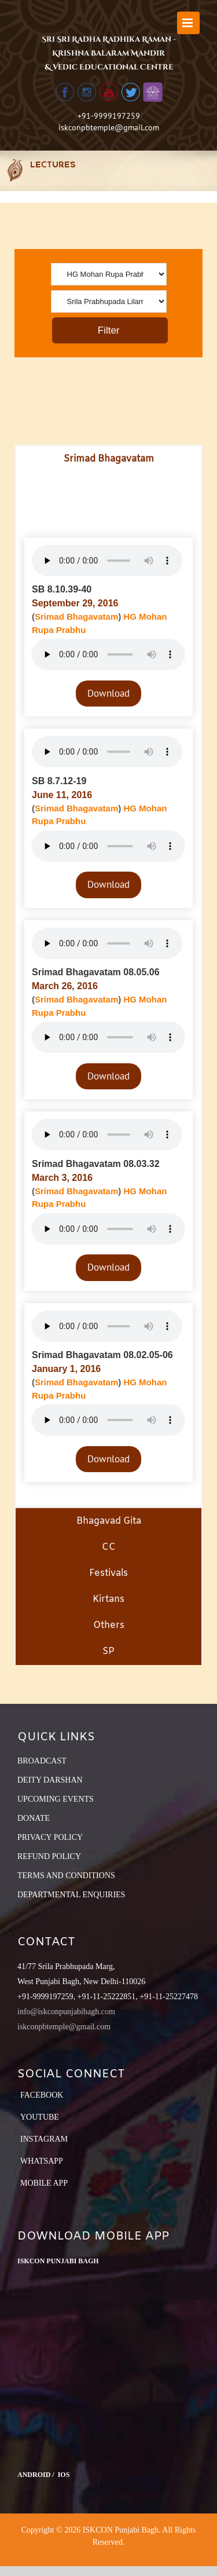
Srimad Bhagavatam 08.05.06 (96, 972)
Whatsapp (41, 2161)
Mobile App (44, 2183)
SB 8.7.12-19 (59, 781)
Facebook (41, 2095)
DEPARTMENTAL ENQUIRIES (71, 1894)
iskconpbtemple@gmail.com (108, 127)
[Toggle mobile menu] (188, 23)
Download (108, 693)
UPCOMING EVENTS (55, 1799)
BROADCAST (42, 1761)
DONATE (33, 1818)
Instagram (44, 2139)
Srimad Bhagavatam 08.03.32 (96, 1164)
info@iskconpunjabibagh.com (66, 2011)
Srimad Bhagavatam (76, 616)
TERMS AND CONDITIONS (66, 1875)
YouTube (39, 2117)
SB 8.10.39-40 (61, 589)
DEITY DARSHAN (50, 1780)
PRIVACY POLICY (50, 1837)
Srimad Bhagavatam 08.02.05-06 (102, 1355)
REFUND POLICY (49, 1856)
